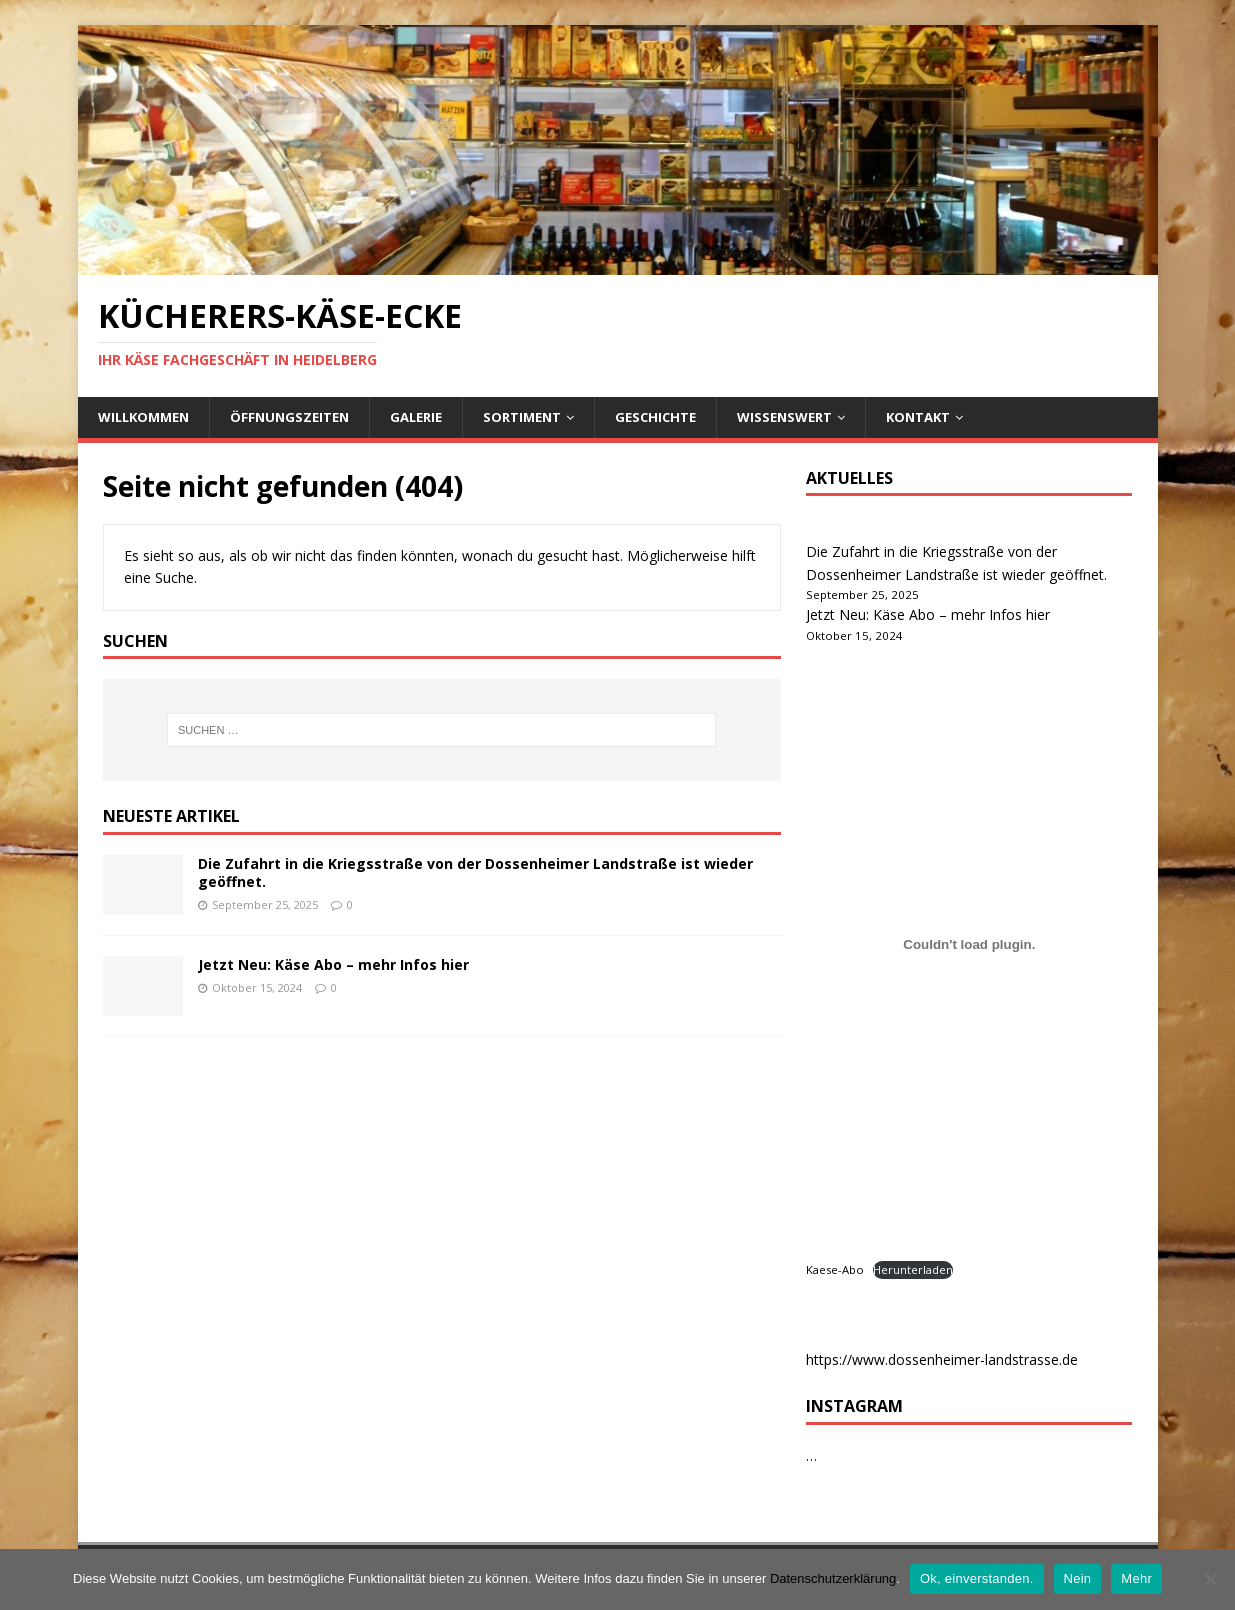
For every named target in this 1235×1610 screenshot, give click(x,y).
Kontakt (918, 417)
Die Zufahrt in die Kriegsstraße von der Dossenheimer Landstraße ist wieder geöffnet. (475, 872)
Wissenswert (784, 417)
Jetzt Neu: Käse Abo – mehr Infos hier (333, 964)
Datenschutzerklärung (833, 1578)
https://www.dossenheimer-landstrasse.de (942, 1359)
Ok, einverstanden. (977, 1578)
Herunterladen (913, 1269)
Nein (1078, 1578)
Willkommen (143, 417)
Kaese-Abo (835, 1269)
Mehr (1136, 1578)
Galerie (416, 417)
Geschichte (655, 417)
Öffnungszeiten (289, 417)
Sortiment (522, 417)
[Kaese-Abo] (969, 945)
